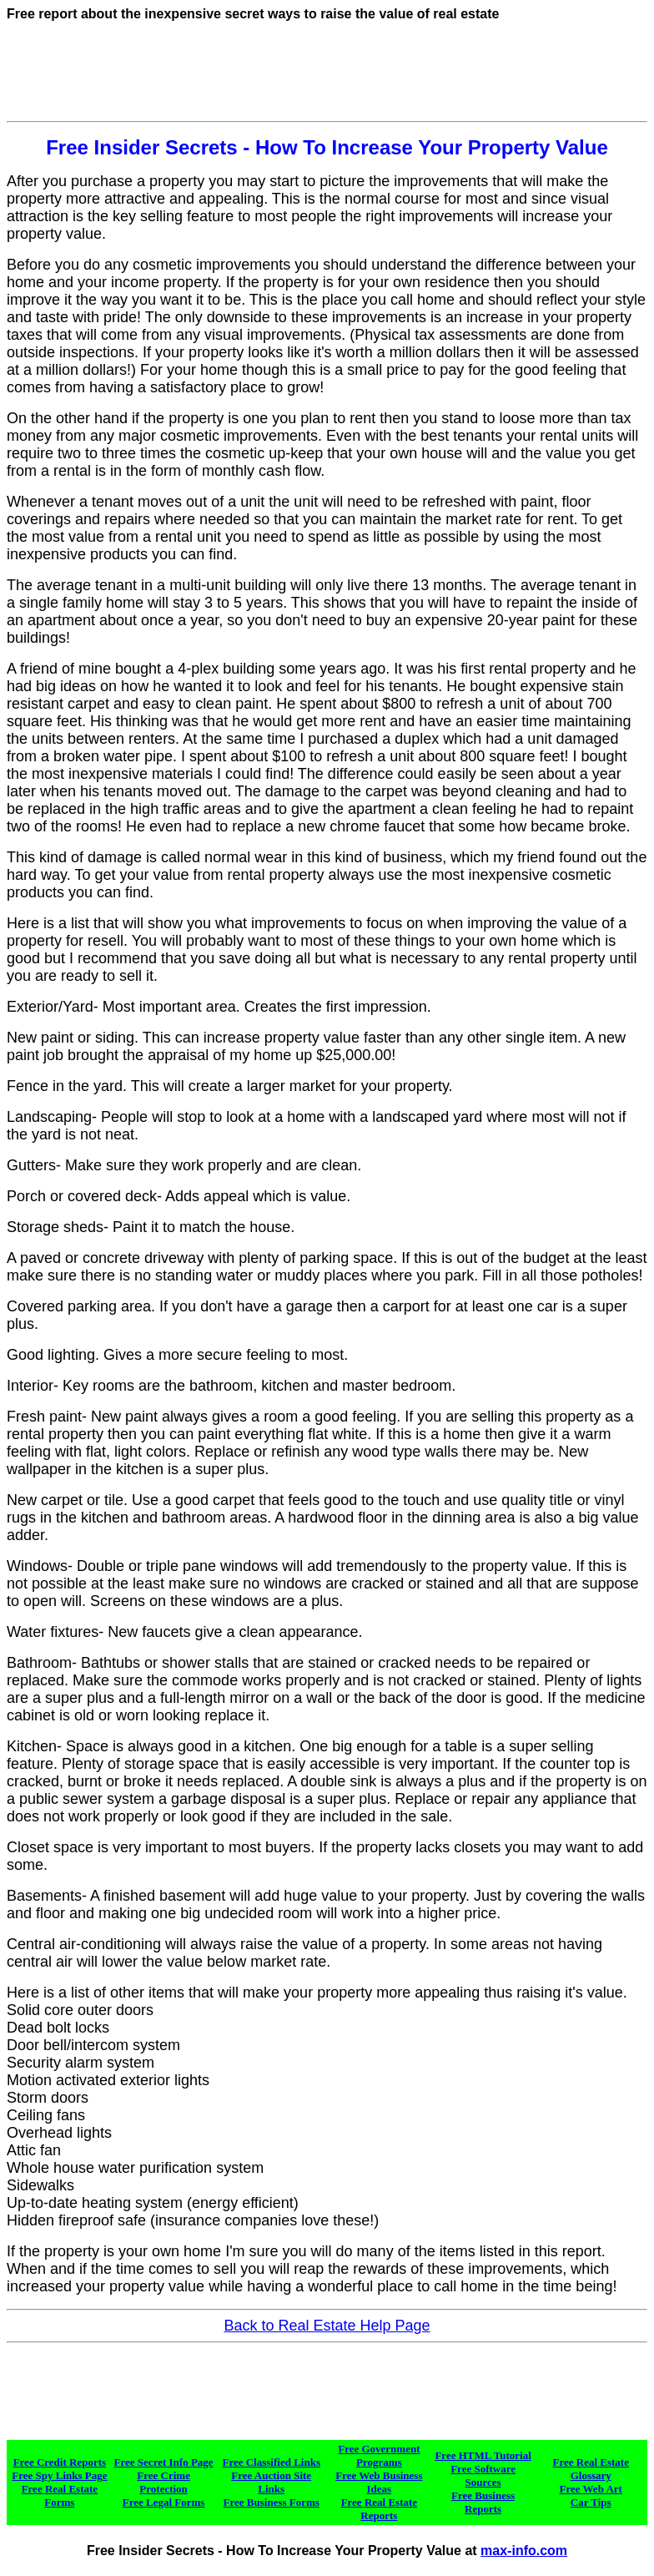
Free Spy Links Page (59, 2475)
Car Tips (591, 2502)
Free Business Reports (483, 2502)
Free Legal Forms (164, 2502)
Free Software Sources (483, 2475)
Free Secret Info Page (164, 2462)
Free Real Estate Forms (60, 2495)
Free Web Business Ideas (378, 2482)
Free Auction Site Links (271, 2482)
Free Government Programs (379, 2455)
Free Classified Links (271, 2462)
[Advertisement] (327, 76)
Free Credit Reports (59, 2462)
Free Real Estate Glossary (591, 2469)
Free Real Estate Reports (379, 2509)
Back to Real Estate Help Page (327, 2325)
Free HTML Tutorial (483, 2455)
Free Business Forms (271, 2502)
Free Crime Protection (163, 2482)
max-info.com (523, 2550)
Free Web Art (591, 2489)
